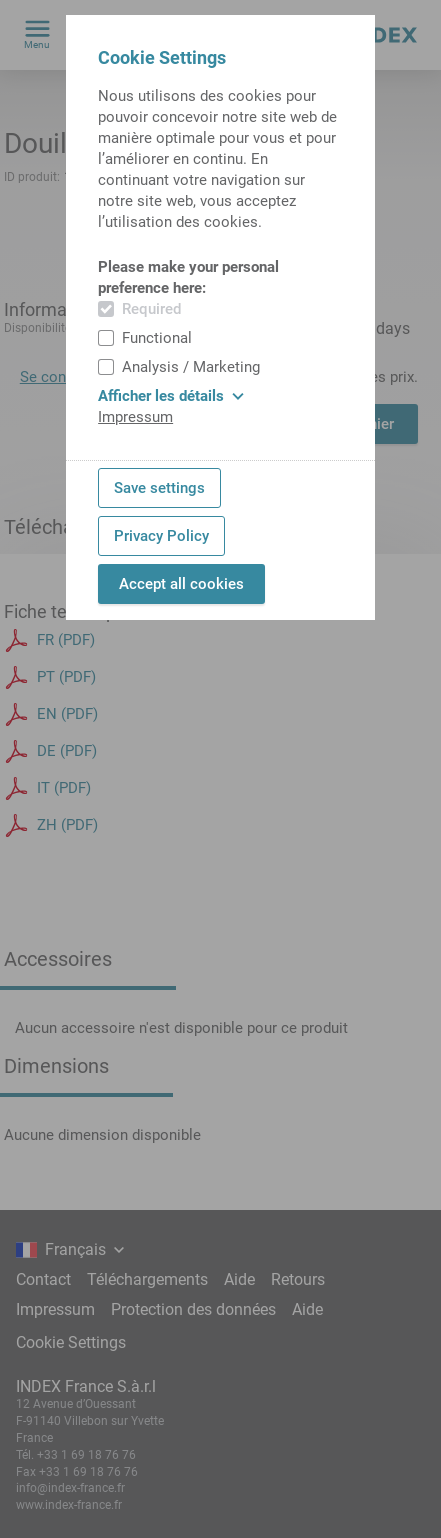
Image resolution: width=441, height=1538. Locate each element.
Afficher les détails (171, 396)
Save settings (159, 488)
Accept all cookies (181, 584)
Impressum (135, 417)
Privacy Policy (161, 536)
